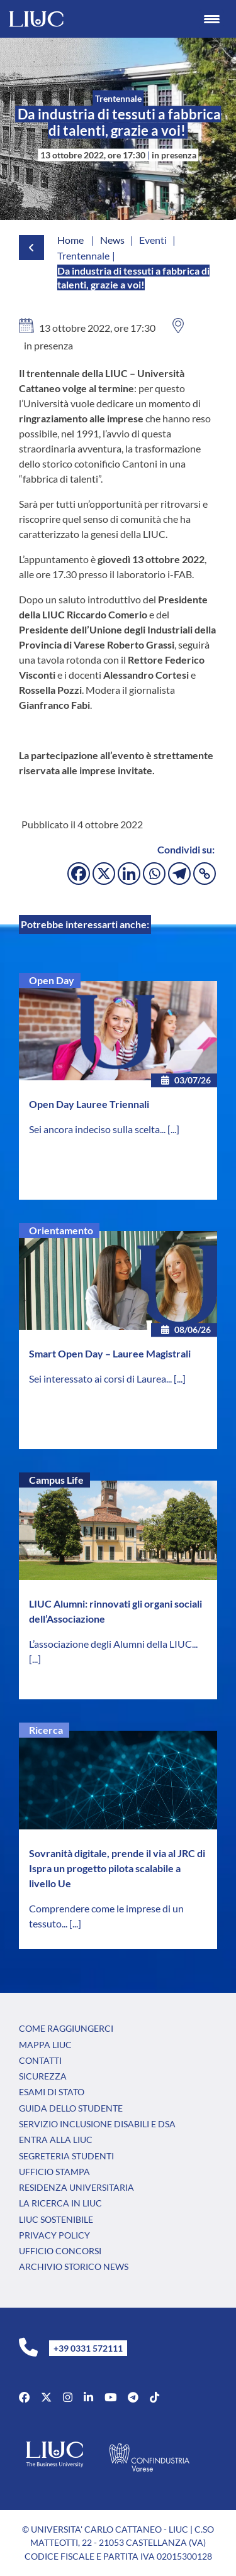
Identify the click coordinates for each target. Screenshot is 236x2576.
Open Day (51, 980)
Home (70, 240)
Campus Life (56, 1480)
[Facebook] (78, 873)
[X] (104, 873)
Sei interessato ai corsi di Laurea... (101, 1378)
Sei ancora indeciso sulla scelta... (98, 1129)
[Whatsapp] (154, 873)
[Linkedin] (129, 873)
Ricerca (46, 1730)
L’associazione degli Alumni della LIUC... (113, 1644)
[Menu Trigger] (211, 18)
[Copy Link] (204, 873)
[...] (173, 1129)
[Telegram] (179, 873)
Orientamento (61, 1230)
